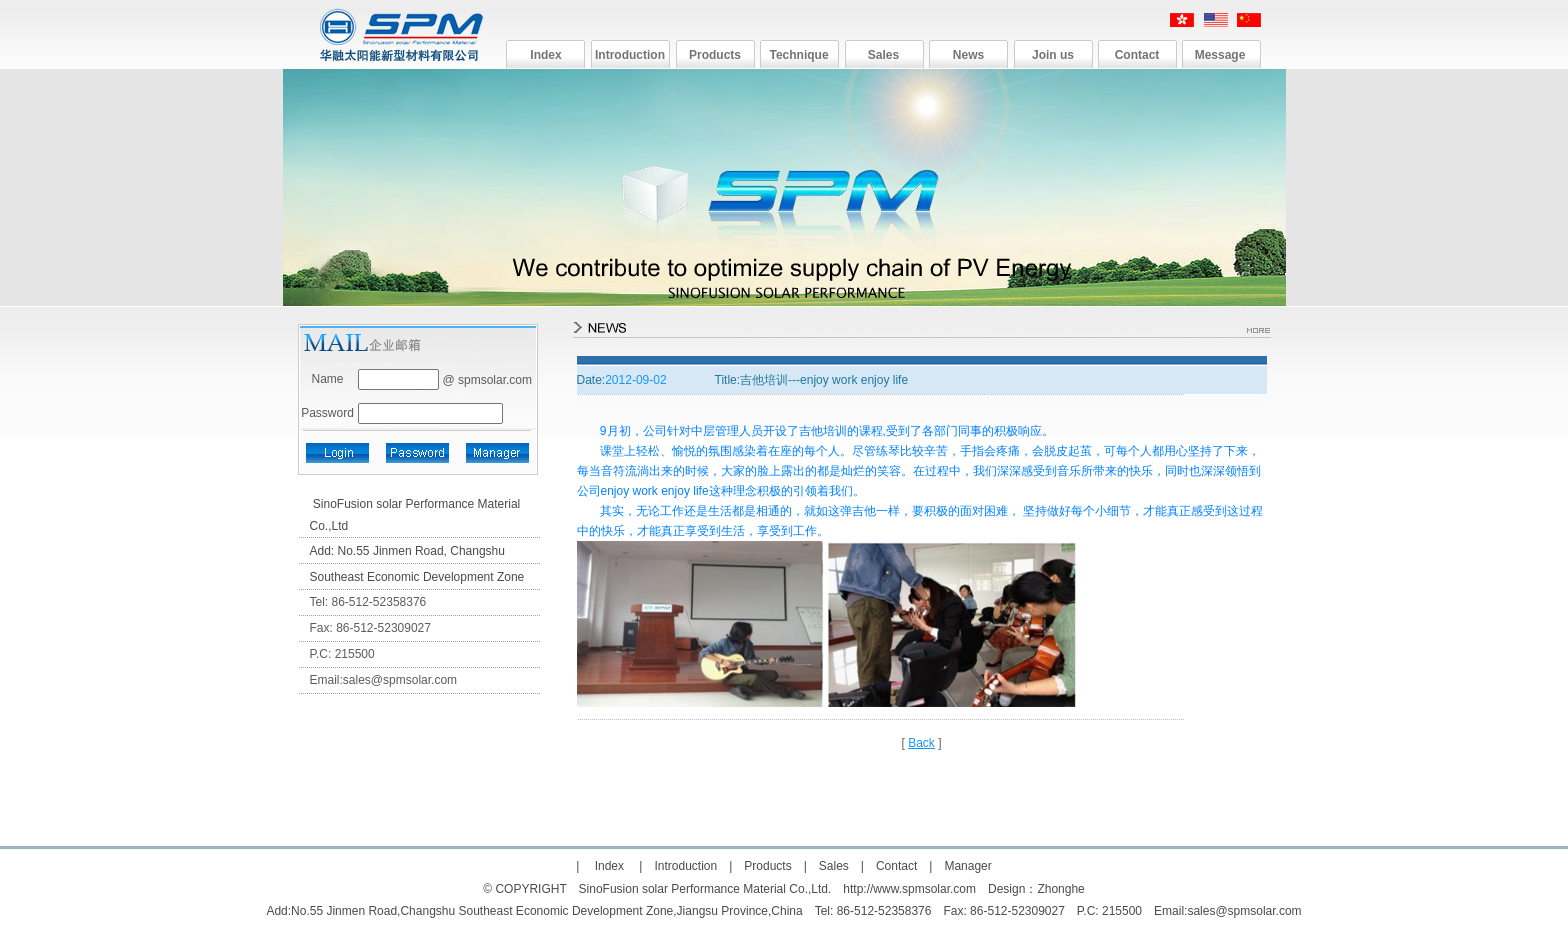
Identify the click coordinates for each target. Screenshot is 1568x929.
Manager (967, 866)
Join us (1053, 55)
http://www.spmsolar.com (909, 889)
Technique (798, 55)
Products (715, 55)
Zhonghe (1060, 889)
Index (545, 55)
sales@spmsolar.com (400, 680)
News (968, 55)
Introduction (630, 55)
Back (921, 743)
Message (1220, 55)
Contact (1137, 55)
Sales (883, 55)
